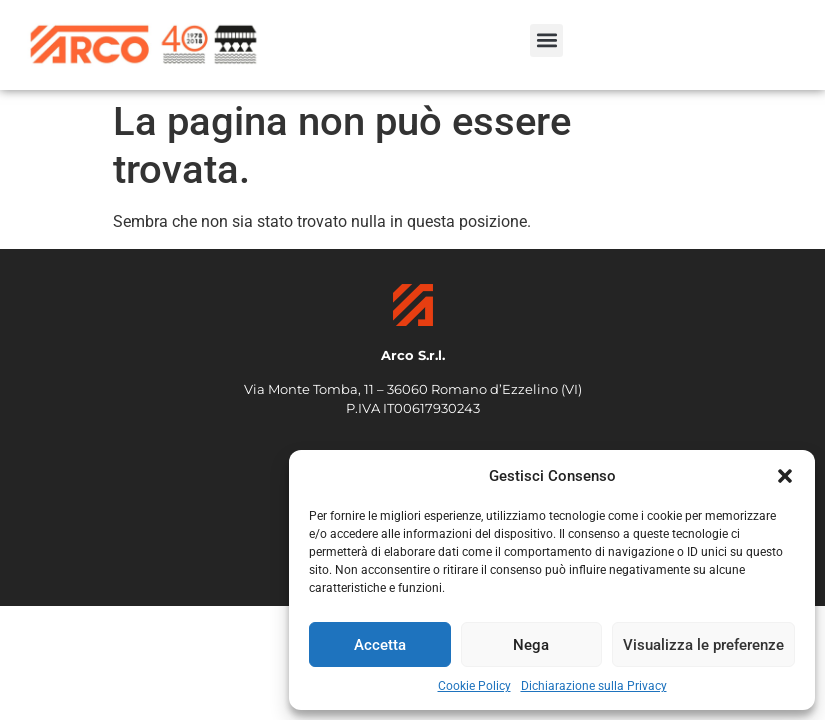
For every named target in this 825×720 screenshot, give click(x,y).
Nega (531, 645)
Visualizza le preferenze (703, 645)
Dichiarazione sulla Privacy (594, 686)
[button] (785, 476)
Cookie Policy (474, 686)
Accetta (380, 645)
